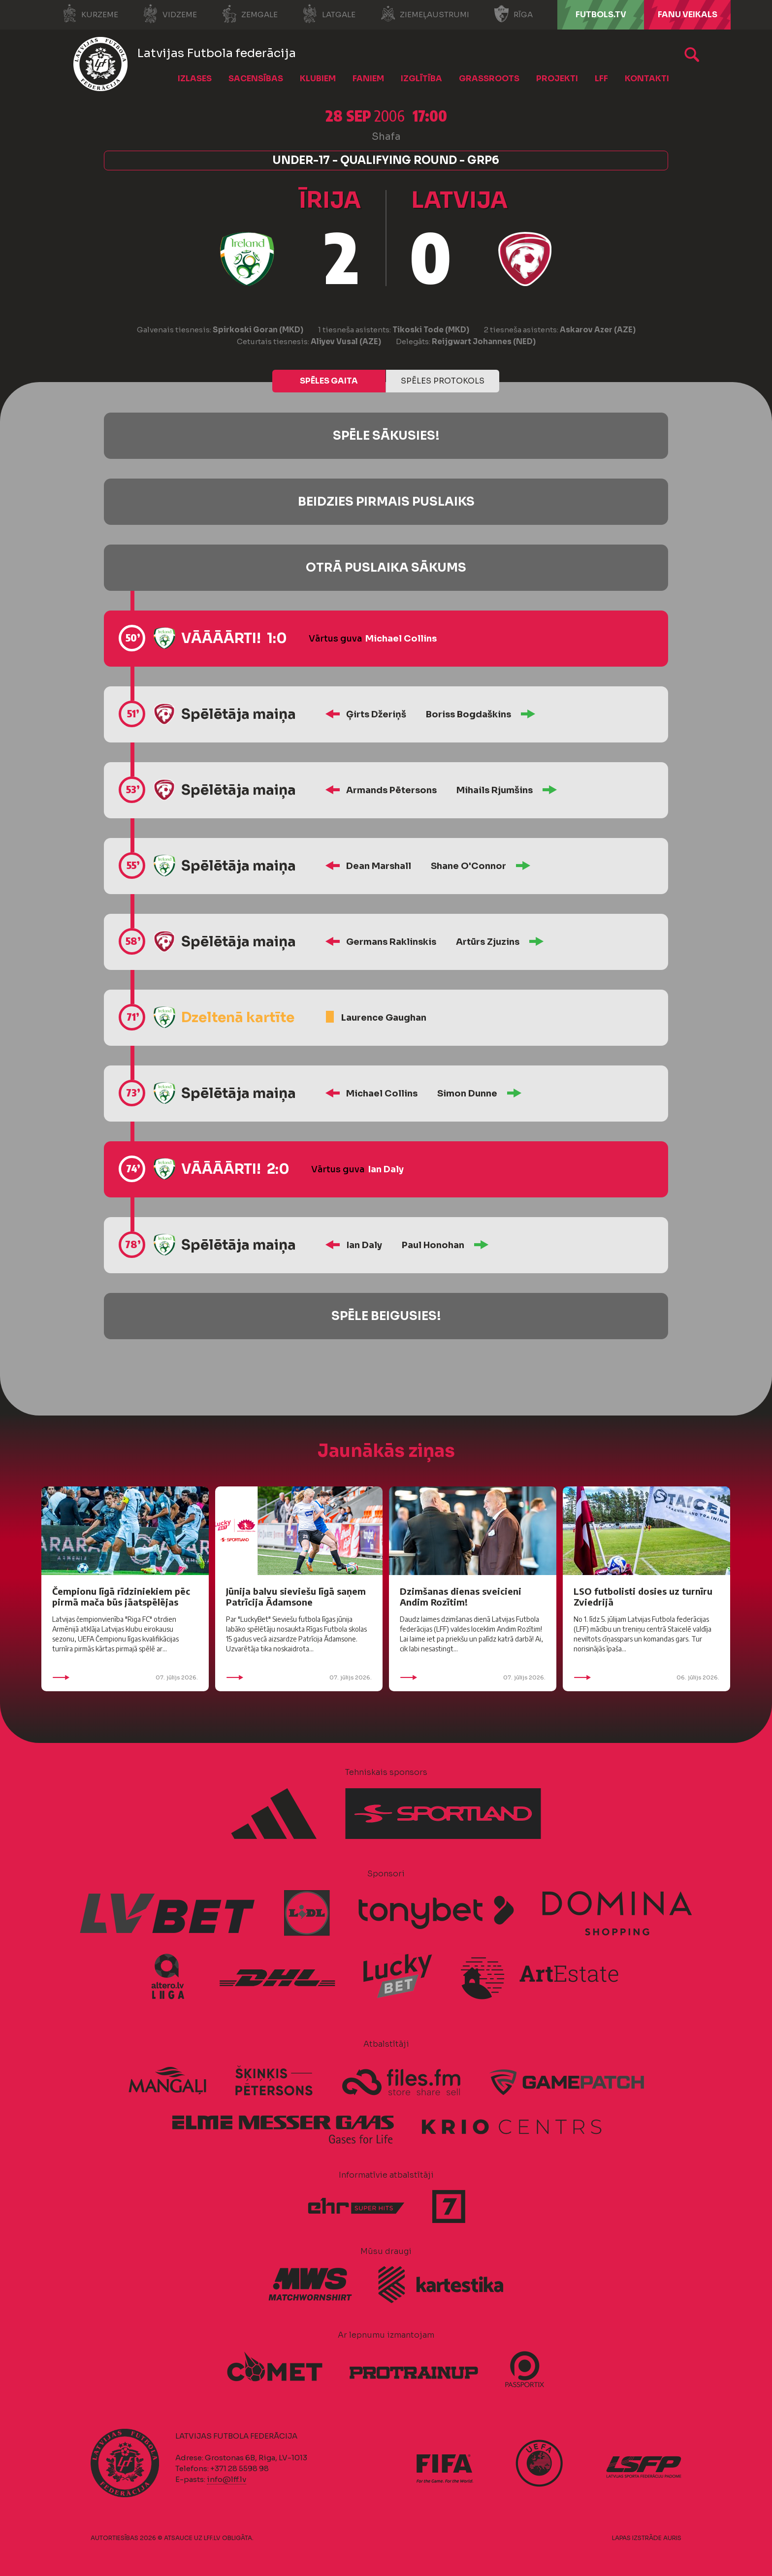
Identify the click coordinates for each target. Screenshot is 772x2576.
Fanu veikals (687, 14)
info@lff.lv (226, 2479)
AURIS (672, 2538)
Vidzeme (170, 14)
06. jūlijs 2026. (646, 1677)
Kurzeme (90, 14)
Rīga (513, 14)
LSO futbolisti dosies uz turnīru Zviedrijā (643, 1596)
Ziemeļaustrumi (424, 14)
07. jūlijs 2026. (125, 1677)
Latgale (328, 14)
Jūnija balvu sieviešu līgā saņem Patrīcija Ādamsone (296, 1596)
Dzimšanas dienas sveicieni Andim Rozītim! (460, 1596)
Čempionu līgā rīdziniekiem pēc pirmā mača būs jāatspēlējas (121, 1596)
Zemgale (250, 14)
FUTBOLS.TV (601, 14)
